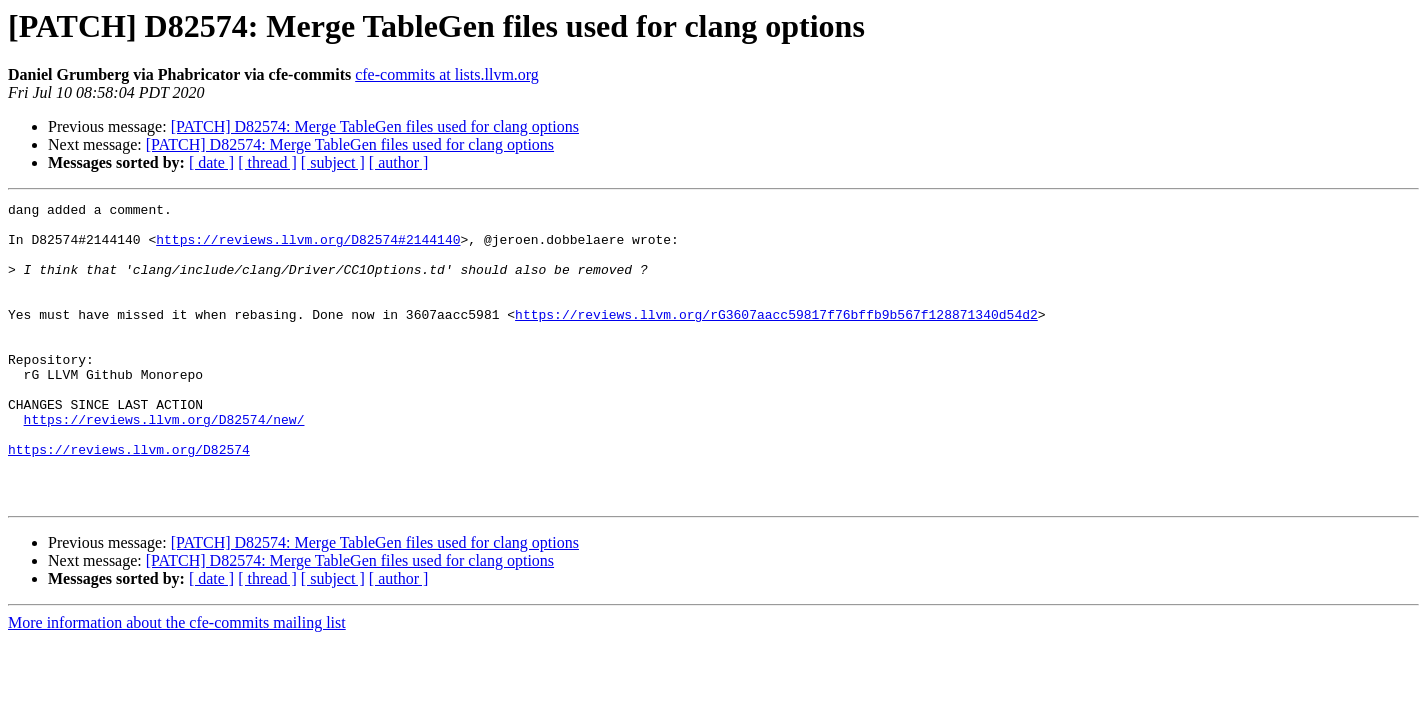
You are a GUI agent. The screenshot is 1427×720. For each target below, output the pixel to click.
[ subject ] (333, 162)
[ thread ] (267, 162)
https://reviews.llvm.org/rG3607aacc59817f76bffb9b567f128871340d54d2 (776, 338)
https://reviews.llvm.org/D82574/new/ (164, 464)
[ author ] (399, 162)
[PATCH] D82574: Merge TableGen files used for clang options (375, 126)
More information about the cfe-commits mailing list (177, 682)
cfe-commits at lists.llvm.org (447, 74)
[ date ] (211, 162)
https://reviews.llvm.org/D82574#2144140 (308, 248)
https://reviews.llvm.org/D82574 (129, 500)
